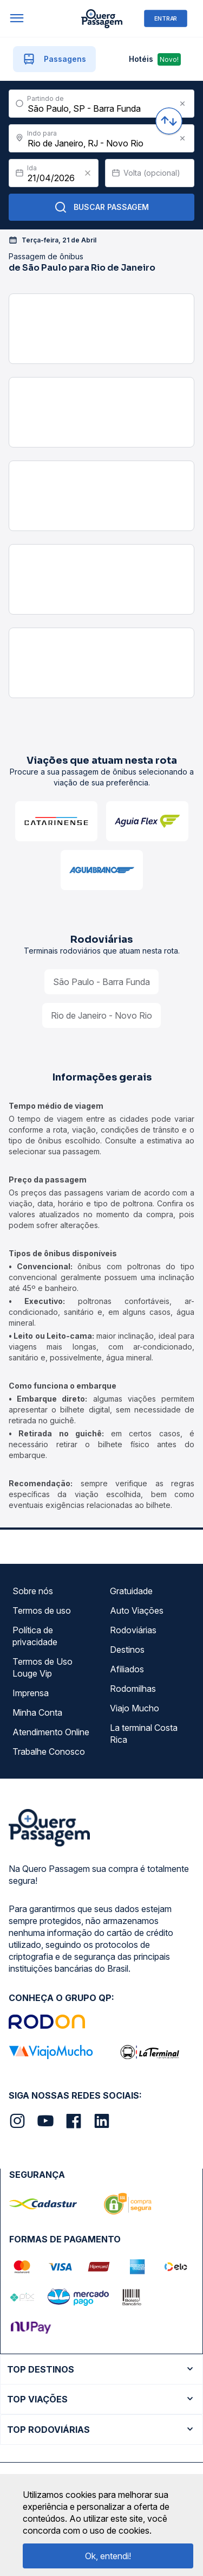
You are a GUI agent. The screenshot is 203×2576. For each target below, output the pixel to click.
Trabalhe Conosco (48, 1751)
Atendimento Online (50, 1732)
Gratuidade (131, 1591)
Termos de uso (41, 1610)
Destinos (127, 1649)
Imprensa (30, 1692)
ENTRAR (165, 18)
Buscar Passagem (101, 207)
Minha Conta (37, 1712)
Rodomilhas (133, 1688)
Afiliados (127, 1669)
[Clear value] (88, 173)
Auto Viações (136, 1610)
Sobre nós (32, 1591)
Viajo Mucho (134, 1708)
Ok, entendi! (108, 2556)
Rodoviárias (133, 1630)
